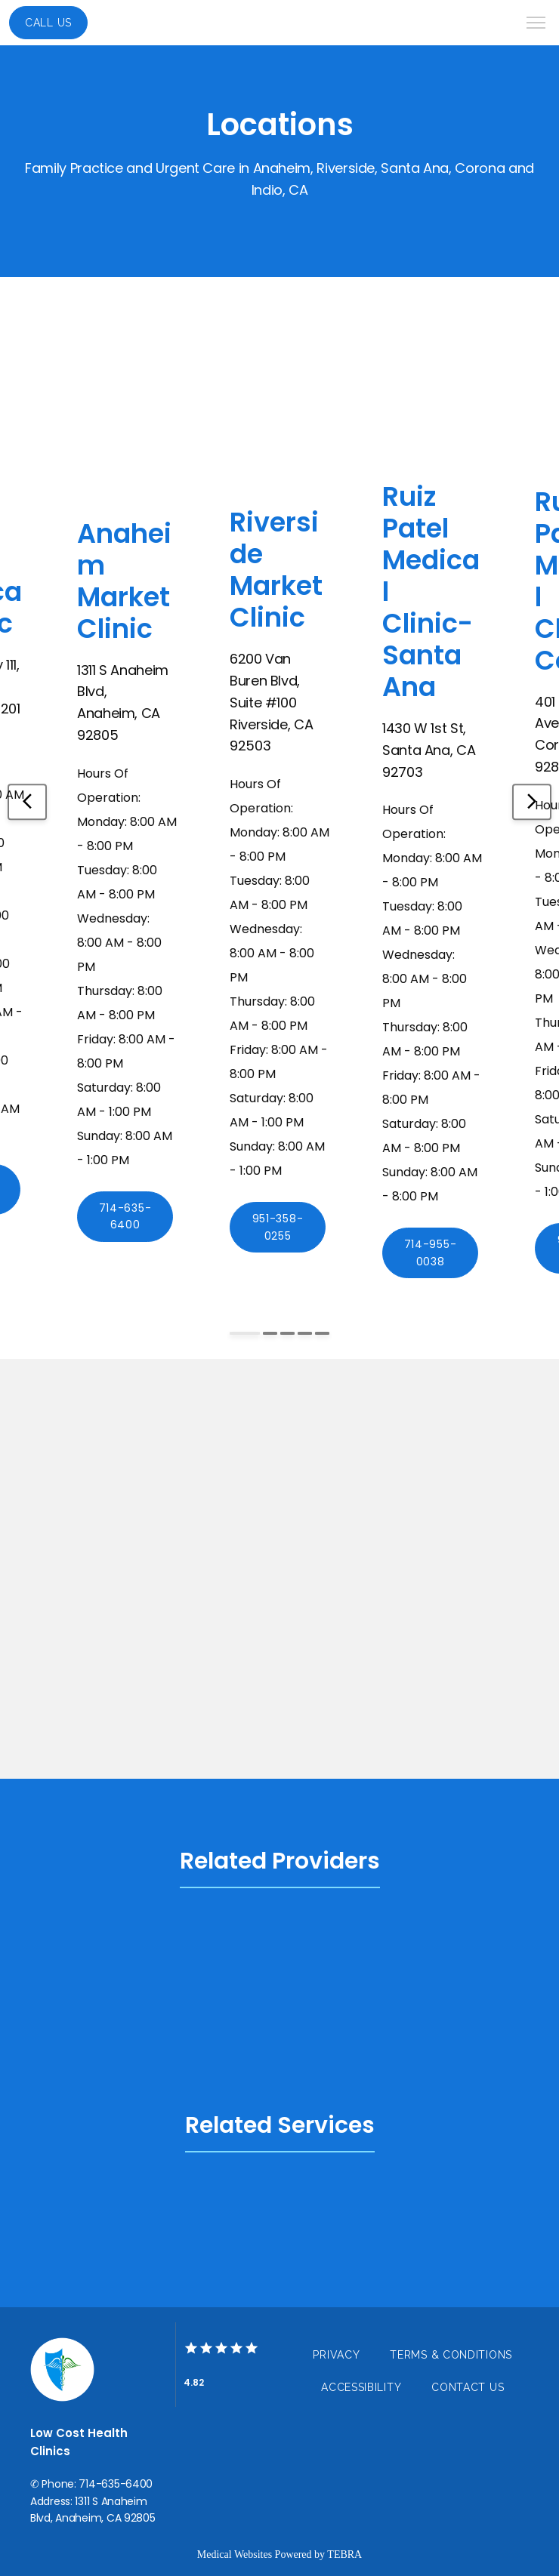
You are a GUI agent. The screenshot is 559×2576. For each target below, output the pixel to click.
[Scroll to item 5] (322, 1333)
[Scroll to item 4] (305, 1333)
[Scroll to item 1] (245, 1333)
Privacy (336, 2355)
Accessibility (361, 2387)
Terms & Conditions (451, 2355)
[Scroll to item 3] (287, 1333)
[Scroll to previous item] (27, 802)
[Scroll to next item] (531, 802)
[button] (536, 24)
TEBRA (344, 2554)
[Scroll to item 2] (270, 1333)
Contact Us (467, 2387)
